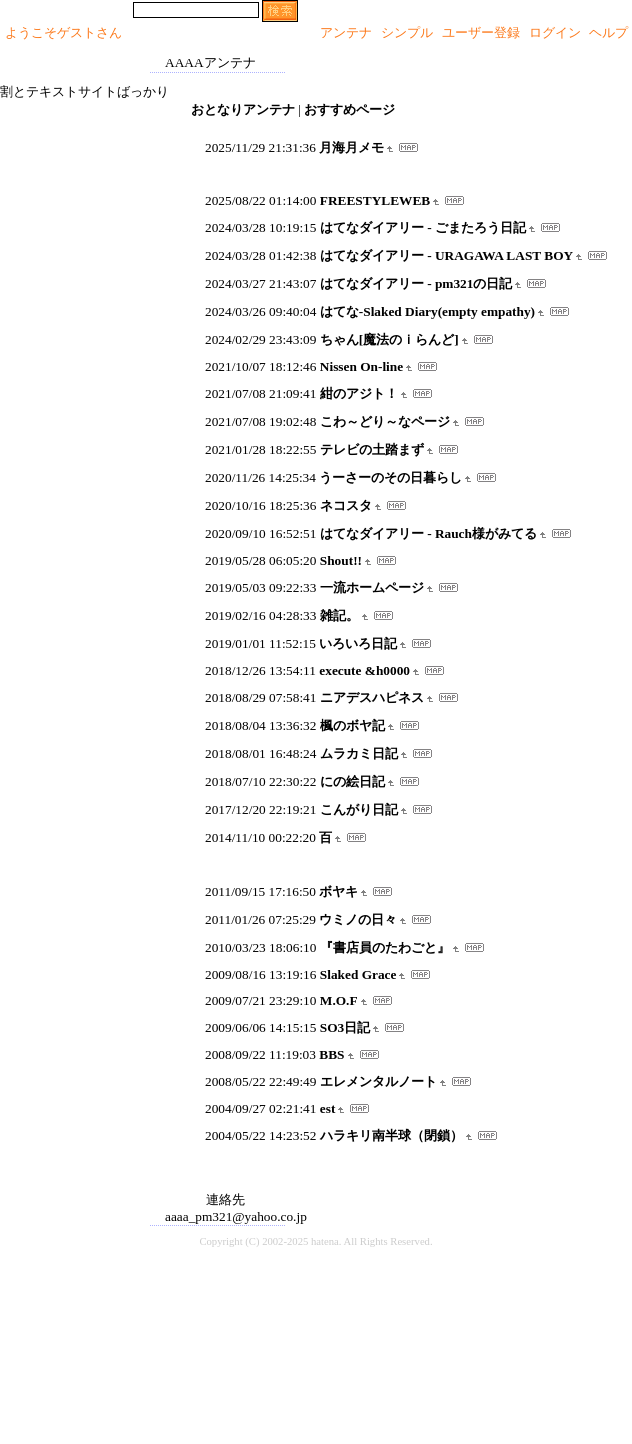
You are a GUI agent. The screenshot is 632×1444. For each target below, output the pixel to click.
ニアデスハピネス (372, 697)
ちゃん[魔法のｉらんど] (389, 339)
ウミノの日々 (358, 919)
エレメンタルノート (378, 1081)
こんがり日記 (359, 809)
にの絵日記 (352, 781)
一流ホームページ (372, 587)
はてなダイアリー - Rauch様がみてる (428, 533)
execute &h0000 (364, 670)
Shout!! (341, 560)
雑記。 (339, 615)
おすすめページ (349, 109)
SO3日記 (345, 1027)
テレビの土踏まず (372, 449)
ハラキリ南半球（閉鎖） (391, 1135)
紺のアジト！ (359, 393)
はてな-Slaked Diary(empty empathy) (427, 311)
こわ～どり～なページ (385, 421)
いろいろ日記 (358, 643)
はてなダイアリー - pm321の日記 (416, 283)
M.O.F (339, 1000)
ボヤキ (338, 891)
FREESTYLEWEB (375, 200)
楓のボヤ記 (352, 725)
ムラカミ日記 (359, 753)
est (328, 1108)
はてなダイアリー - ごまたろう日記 (423, 227)
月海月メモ (351, 147)
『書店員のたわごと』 (385, 947)
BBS (331, 1054)
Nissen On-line (361, 366)
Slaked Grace (358, 974)
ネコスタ (346, 505)
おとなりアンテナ (243, 109)
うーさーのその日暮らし (390, 477)
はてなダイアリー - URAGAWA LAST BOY (446, 255)
